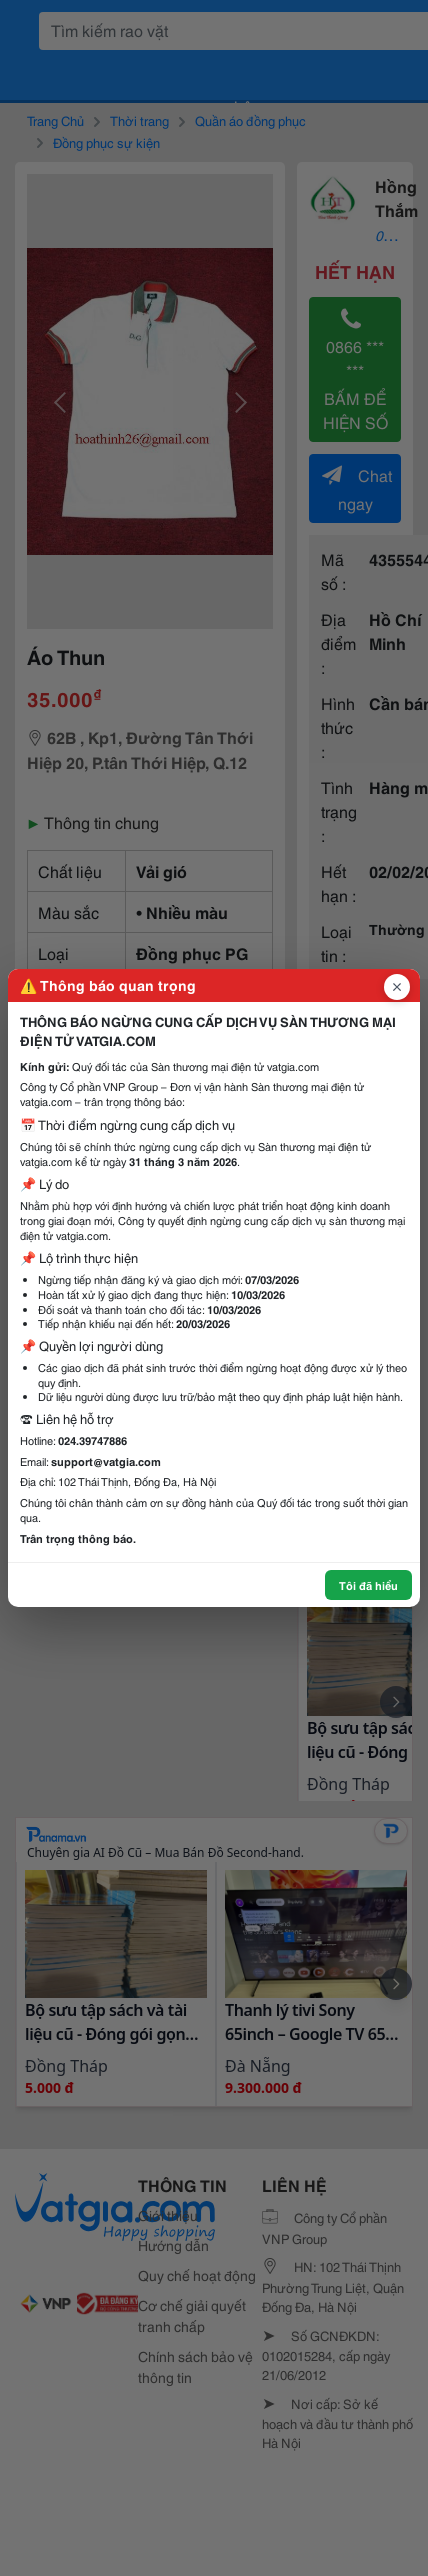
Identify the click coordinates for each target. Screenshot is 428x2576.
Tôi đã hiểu (368, 1585)
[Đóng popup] (397, 987)
